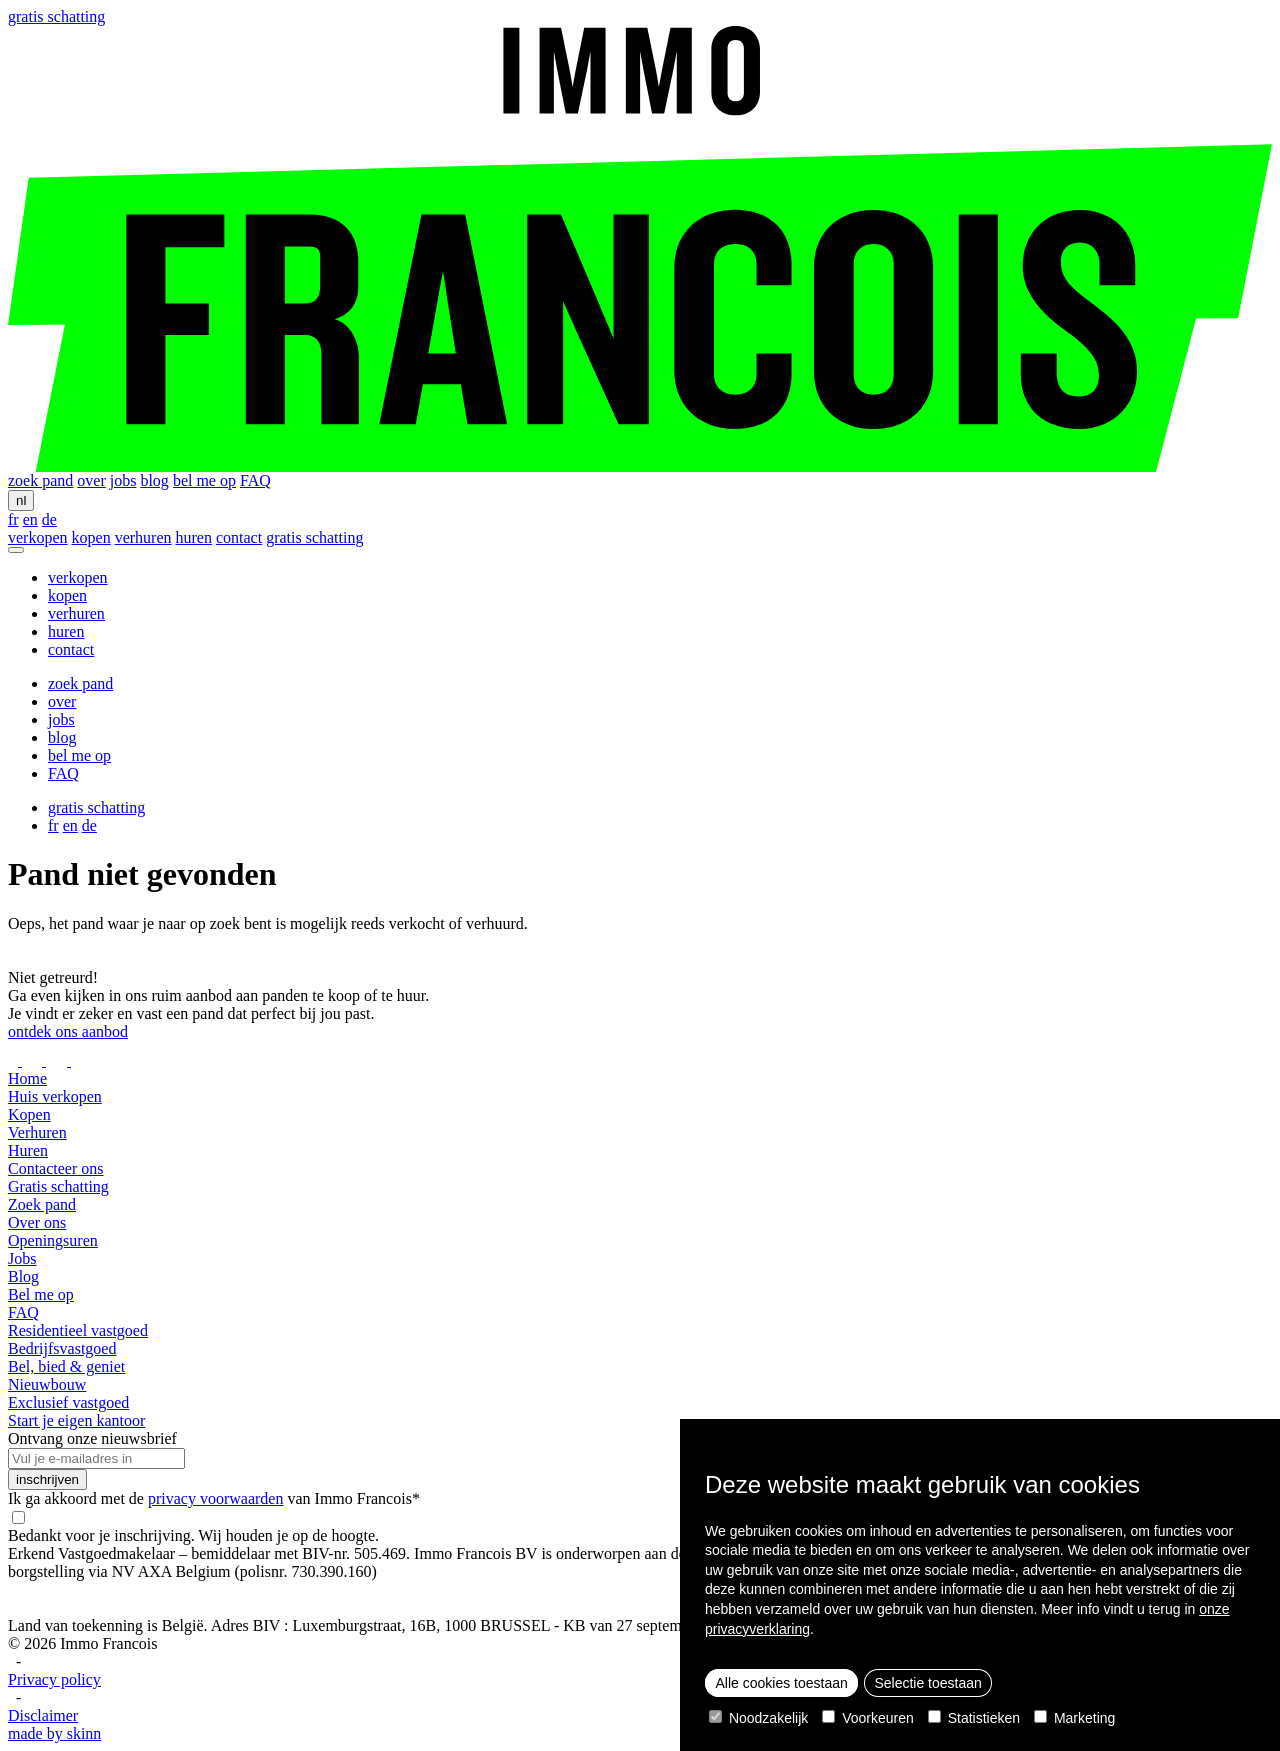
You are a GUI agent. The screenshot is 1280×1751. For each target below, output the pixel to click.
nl (21, 500)
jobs (123, 480)
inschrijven (47, 1479)
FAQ (255, 480)
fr (13, 519)
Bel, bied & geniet (66, 1366)
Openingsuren (53, 1240)
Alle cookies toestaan (782, 1683)
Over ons (37, 1222)
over (91, 480)
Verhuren (37, 1132)
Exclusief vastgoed (68, 1402)
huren (194, 537)
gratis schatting (56, 16)
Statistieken (974, 1718)
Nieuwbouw (47, 1384)
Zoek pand (42, 1204)
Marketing (1074, 1718)
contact (239, 537)
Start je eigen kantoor (76, 1420)
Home (27, 1078)
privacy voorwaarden (216, 1498)
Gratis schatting (58, 1186)
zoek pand (40, 480)
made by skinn (54, 1733)
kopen (91, 537)
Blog (23, 1276)
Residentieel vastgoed (78, 1330)
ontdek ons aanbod (68, 1031)
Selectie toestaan (927, 1683)
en (30, 519)
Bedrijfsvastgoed (62, 1348)
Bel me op (41, 1294)
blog (154, 480)
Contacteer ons (56, 1168)
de (49, 519)
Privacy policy (54, 1679)
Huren (28, 1150)
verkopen (38, 537)
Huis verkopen (55, 1096)
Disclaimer (43, 1715)
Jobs (22, 1258)
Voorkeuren (868, 1718)
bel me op (204, 480)
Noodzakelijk (758, 1718)
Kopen (29, 1114)
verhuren (143, 537)
